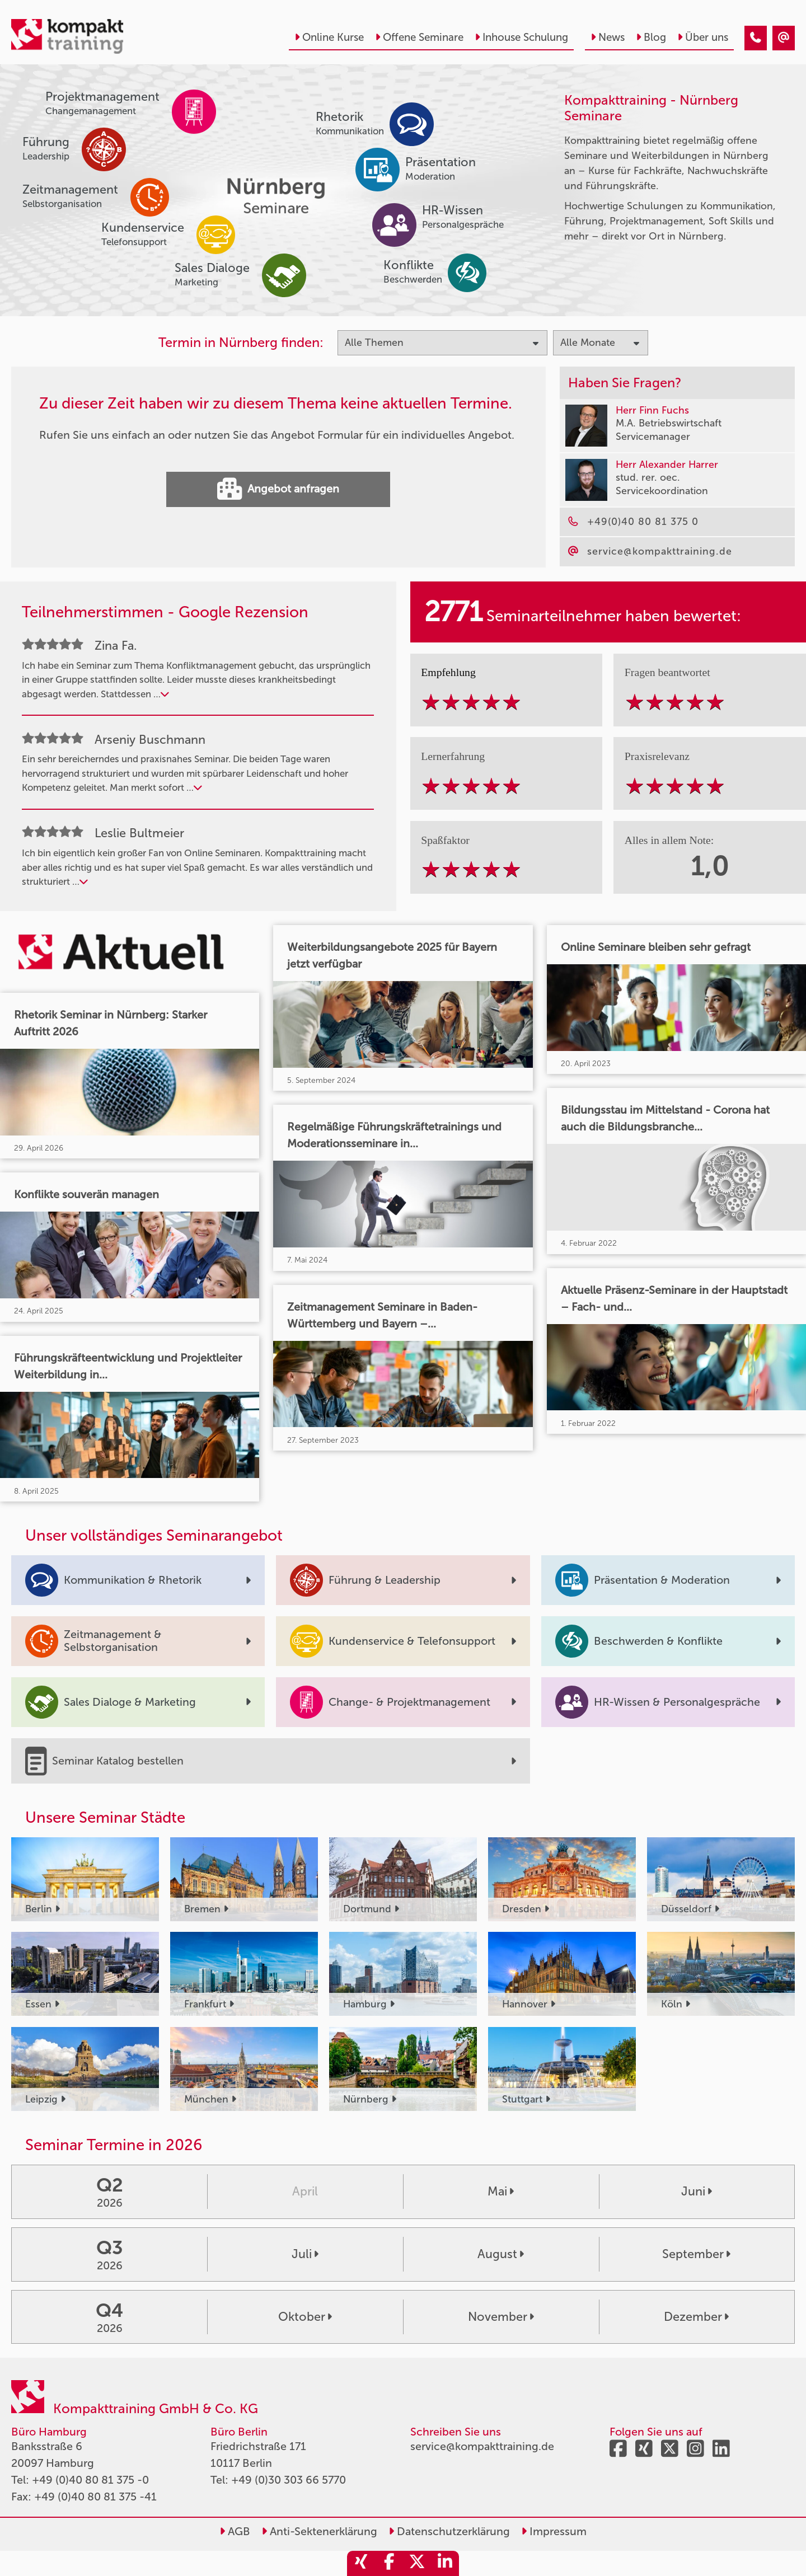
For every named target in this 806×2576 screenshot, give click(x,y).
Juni (696, 2191)
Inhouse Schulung (521, 37)
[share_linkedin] (445, 2563)
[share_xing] (361, 2563)
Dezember (696, 2317)
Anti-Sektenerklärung (319, 2531)
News (608, 37)
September (696, 2254)
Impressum (554, 2531)
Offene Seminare (419, 37)
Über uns (702, 37)
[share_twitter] (417, 2563)
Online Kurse (329, 37)
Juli (305, 2254)
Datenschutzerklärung (449, 2531)
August (500, 2254)
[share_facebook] (389, 2563)
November (501, 2317)
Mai (501, 2191)
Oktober (305, 2317)
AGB (234, 2531)
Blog (651, 37)
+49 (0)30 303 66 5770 (288, 2479)
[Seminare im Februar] (755, 38)
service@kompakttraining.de (482, 2446)
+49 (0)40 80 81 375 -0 (90, 2479)
